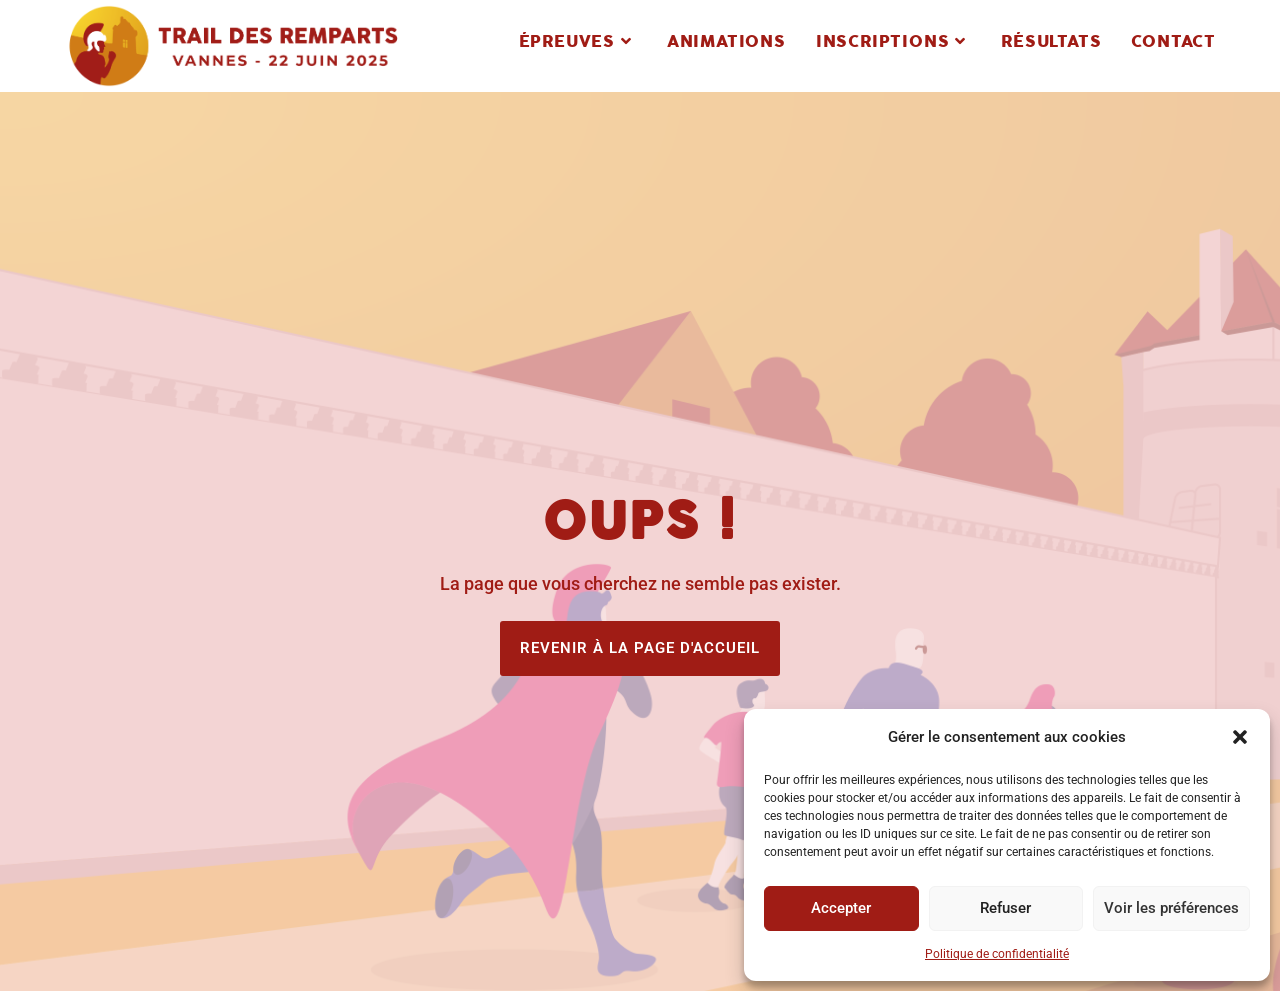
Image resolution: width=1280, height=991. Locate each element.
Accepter (841, 908)
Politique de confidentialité (997, 954)
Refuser (1005, 908)
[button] (1240, 737)
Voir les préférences (1171, 908)
